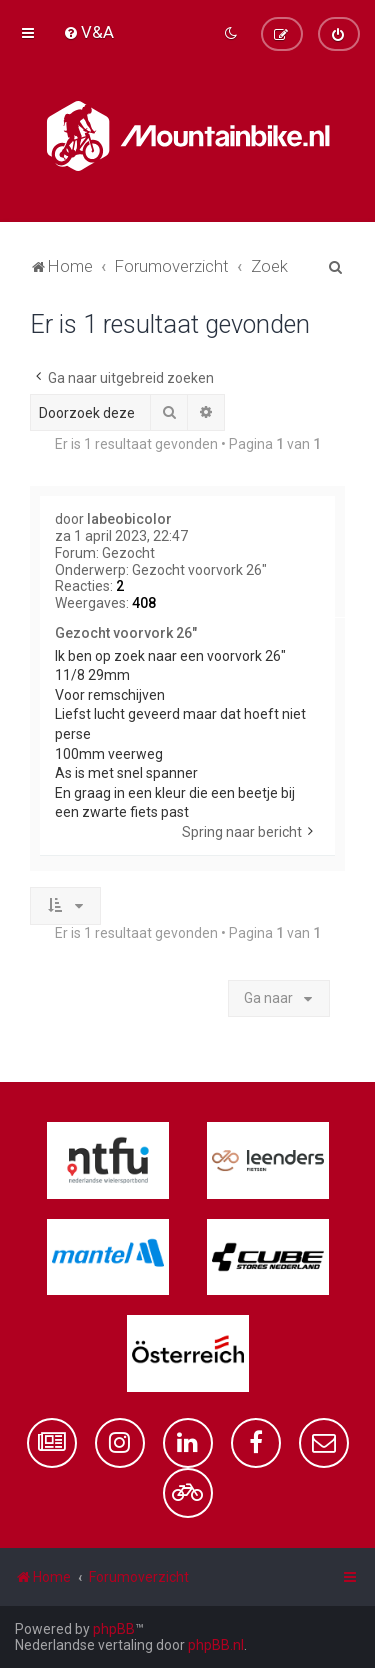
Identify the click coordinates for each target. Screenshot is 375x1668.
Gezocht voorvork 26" (199, 570)
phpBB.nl (216, 1645)
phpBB (114, 1629)
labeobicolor (129, 519)
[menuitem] (88, 32)
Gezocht (128, 553)
